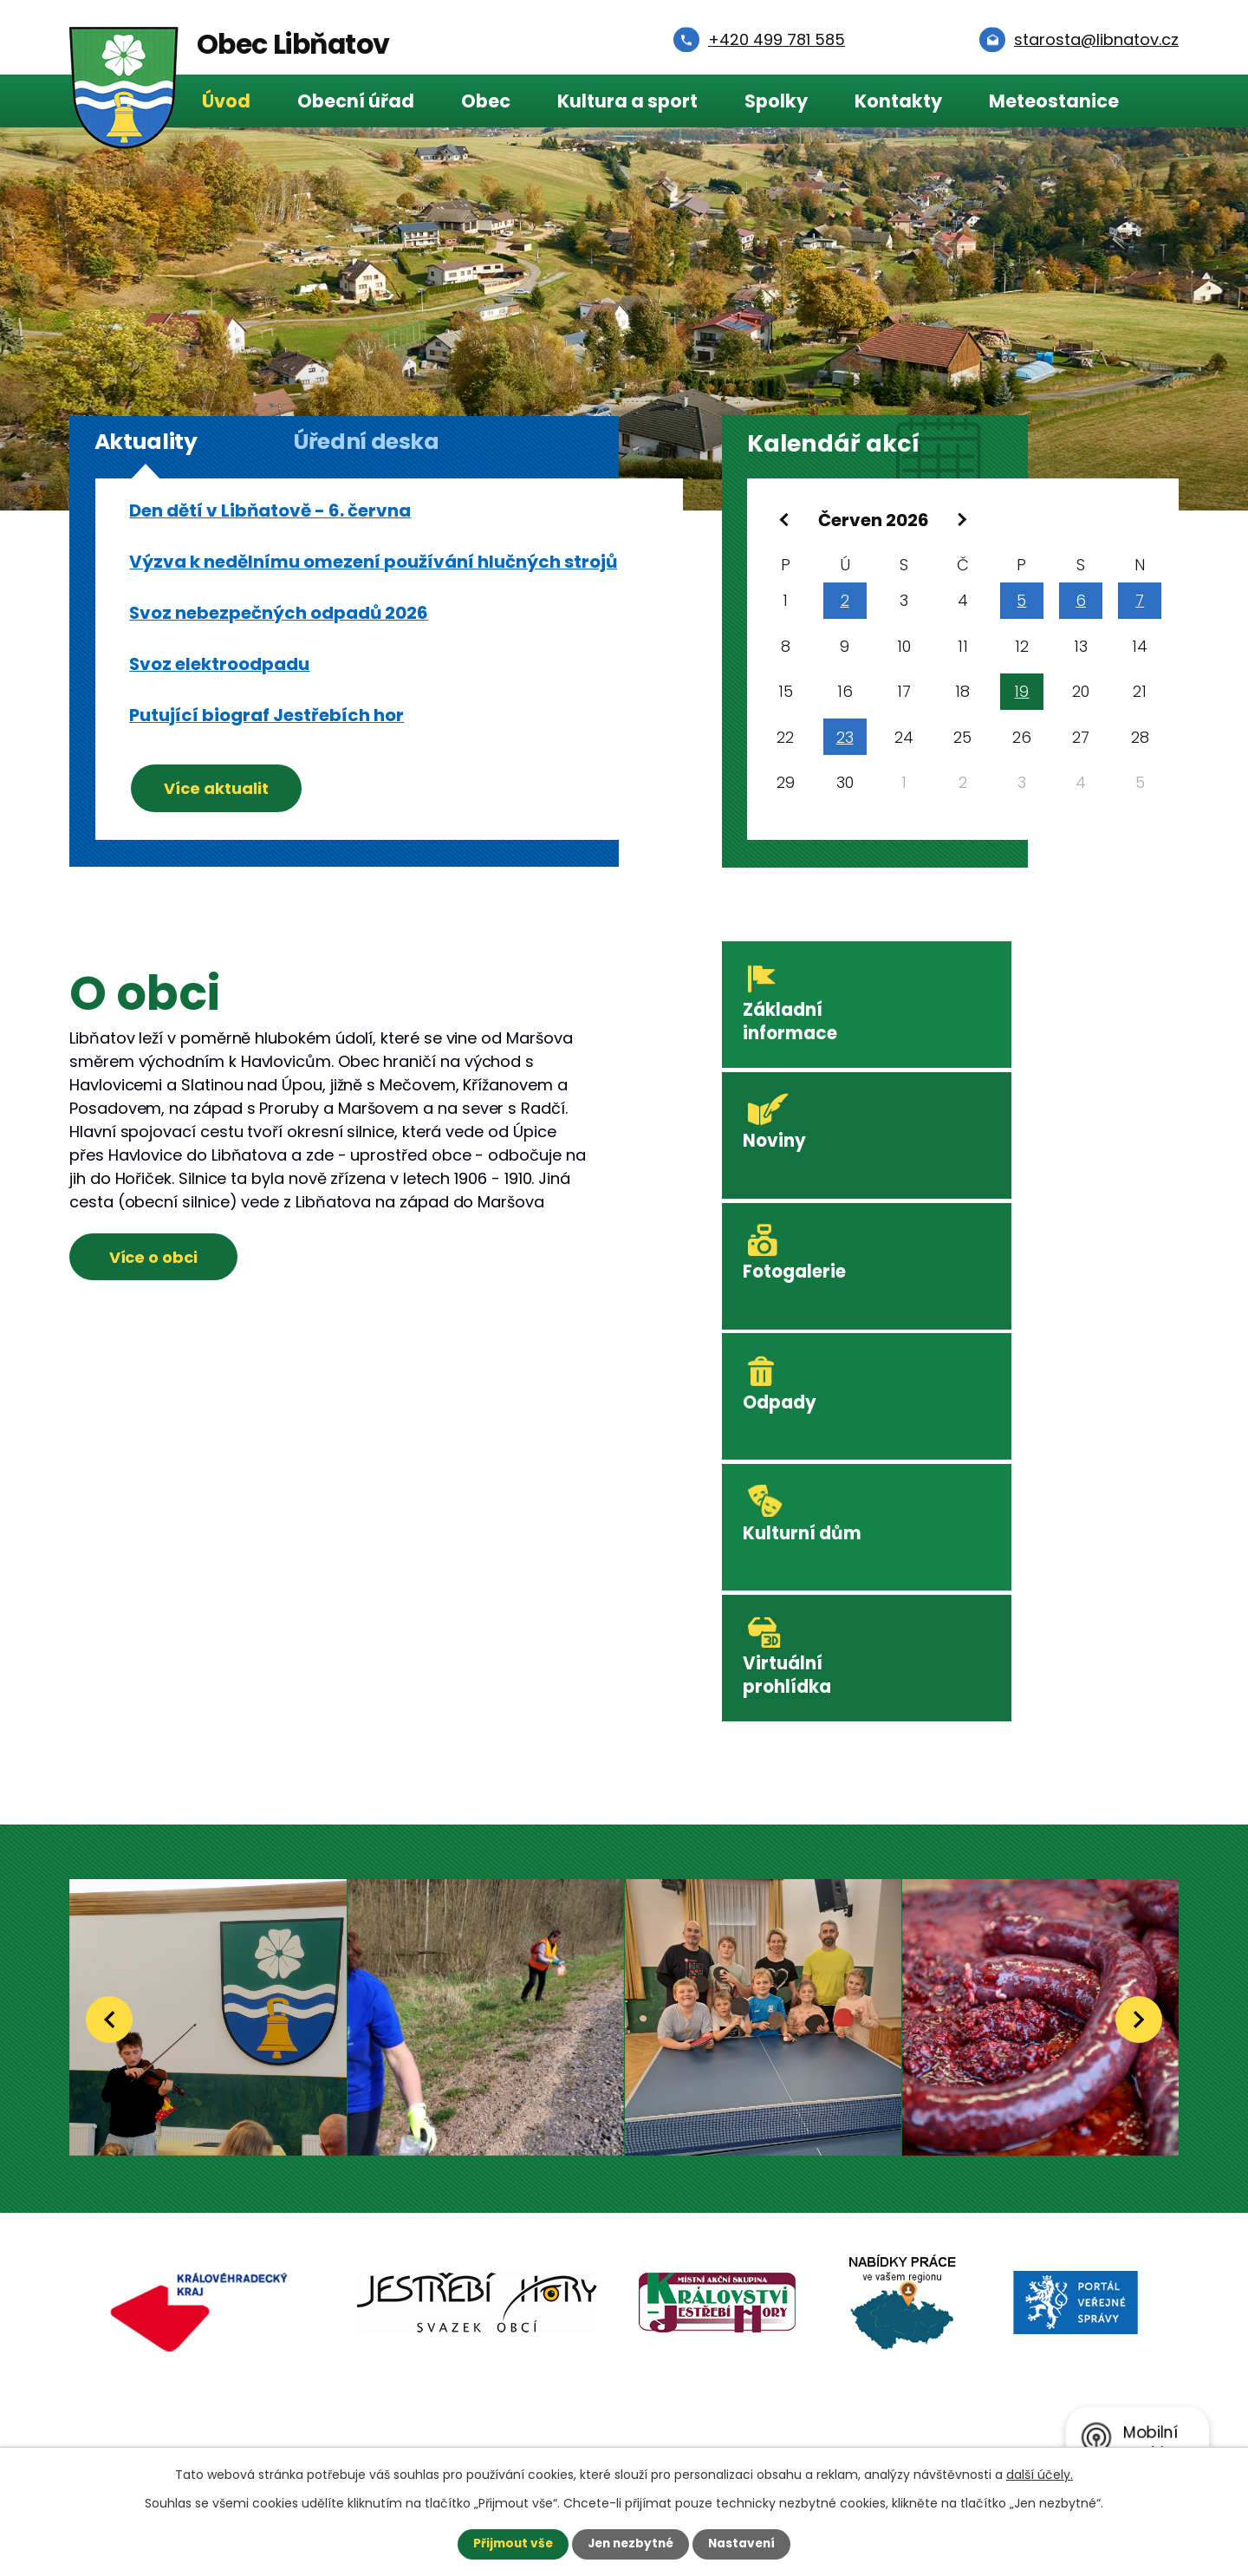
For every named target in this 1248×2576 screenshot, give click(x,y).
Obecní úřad (355, 101)
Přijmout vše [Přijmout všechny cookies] (509, 2544)
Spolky (776, 101)
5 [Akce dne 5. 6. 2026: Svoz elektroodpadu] (1021, 603)
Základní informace (795, 1026)
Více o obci (157, 1260)
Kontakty (898, 101)
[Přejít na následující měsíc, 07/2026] (961, 520)
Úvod (226, 101)
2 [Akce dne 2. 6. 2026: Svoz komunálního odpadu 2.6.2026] (845, 603)
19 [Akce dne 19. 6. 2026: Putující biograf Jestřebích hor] (1021, 694)
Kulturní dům (806, 1267)
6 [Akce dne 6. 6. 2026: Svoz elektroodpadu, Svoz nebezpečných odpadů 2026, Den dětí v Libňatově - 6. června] (1081, 603)
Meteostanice (1054, 101)
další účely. (1039, 2474)
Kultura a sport (627, 101)
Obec (485, 101)
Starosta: (212, 2340)
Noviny (1005, 1014)
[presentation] (109, 1619)
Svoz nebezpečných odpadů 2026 (278, 613)
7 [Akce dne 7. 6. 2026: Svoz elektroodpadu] (1139, 603)
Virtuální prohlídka (1019, 1279)
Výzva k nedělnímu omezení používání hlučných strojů (373, 562)
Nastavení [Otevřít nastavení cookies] (745, 2544)
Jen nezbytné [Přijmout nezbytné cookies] (630, 2544)
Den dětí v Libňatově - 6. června (270, 510)
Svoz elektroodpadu (219, 664)
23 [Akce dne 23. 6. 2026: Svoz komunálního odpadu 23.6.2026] (845, 740)
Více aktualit (219, 787)
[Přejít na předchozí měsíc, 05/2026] (786, 520)
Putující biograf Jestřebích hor (266, 715)
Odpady (1011, 1141)
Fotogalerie (799, 1141)
